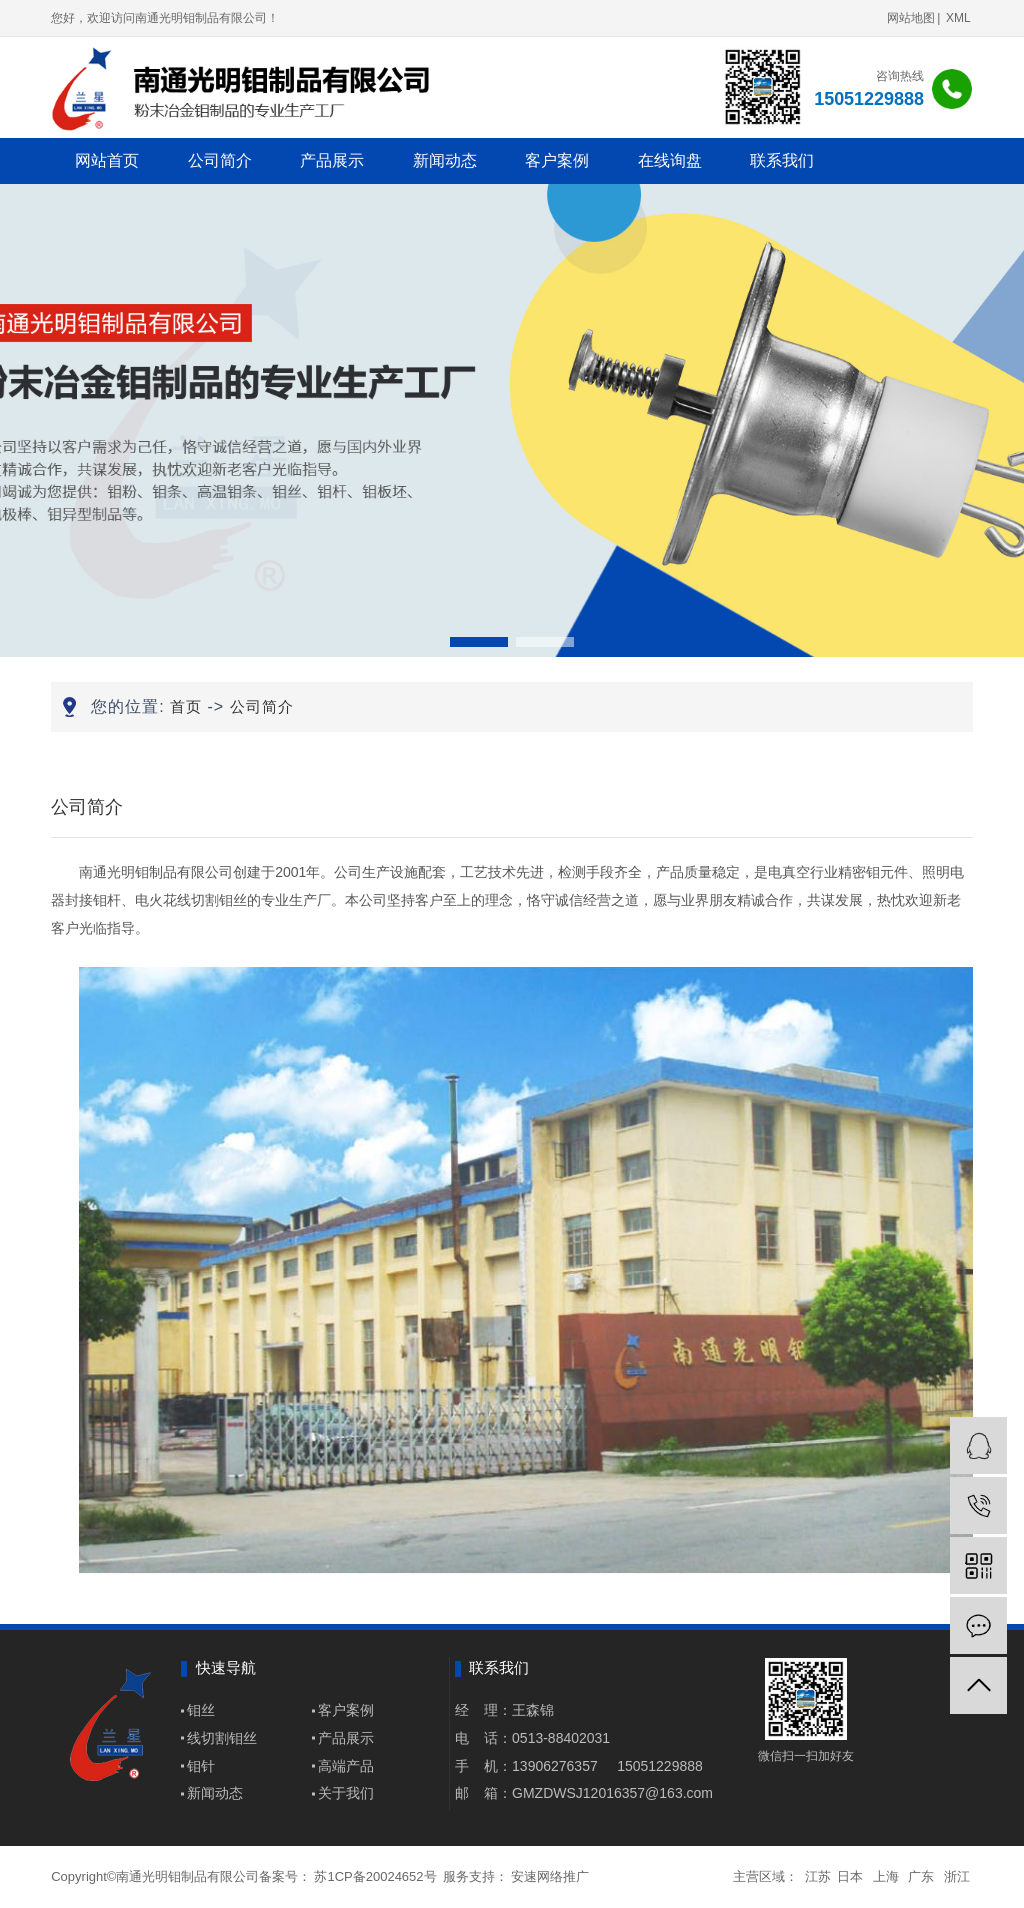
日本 (850, 1876)
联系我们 (782, 160)
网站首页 (107, 160)
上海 (886, 1876)
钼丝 (201, 1710)
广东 (921, 1876)
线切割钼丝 (222, 1738)
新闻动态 (445, 160)
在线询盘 (670, 160)
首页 (186, 706)
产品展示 (332, 160)
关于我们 (346, 1793)
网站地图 (911, 18)
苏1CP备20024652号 (375, 1876)
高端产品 (346, 1766)
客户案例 (557, 160)
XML (958, 18)
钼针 (201, 1766)
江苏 (818, 1876)
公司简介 (220, 160)
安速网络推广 (550, 1876)
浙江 (957, 1876)
